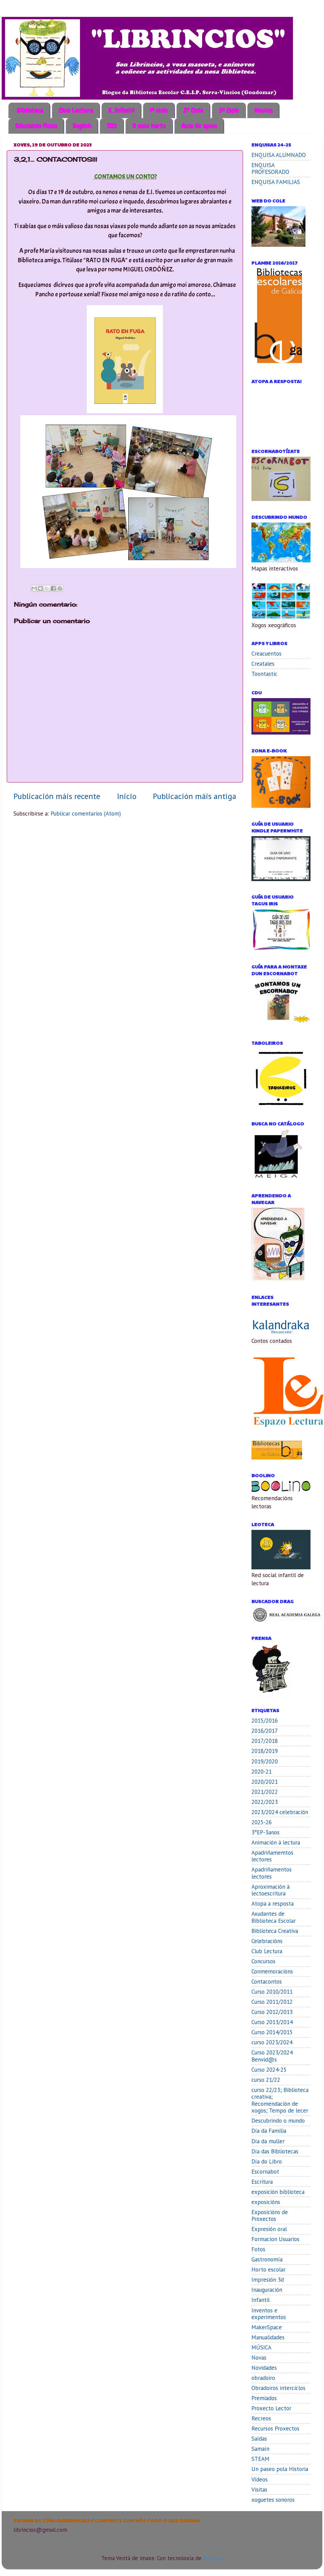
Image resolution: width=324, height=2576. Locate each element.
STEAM (260, 2459)
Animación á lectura (275, 1842)
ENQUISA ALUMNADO (278, 155)
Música (263, 110)
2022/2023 (264, 1802)
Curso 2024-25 (269, 2069)
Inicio (126, 796)
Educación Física (36, 126)
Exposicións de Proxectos (269, 2215)
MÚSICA (261, 2347)
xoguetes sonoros (273, 2499)
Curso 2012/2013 (272, 2012)
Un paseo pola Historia (279, 2469)
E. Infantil (121, 110)
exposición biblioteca (277, 2192)
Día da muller (268, 2141)
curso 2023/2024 (271, 2042)
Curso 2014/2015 (272, 2032)
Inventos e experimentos (268, 2314)
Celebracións (266, 1941)
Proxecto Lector (271, 2408)
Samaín (260, 2448)
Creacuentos (266, 653)
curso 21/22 (265, 2079)
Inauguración (266, 2289)
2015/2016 (264, 1720)
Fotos (258, 2249)
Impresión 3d (267, 2279)
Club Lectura (76, 110)
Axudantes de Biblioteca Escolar (273, 1917)
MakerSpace (266, 2327)
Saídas (259, 2438)
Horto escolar (268, 2269)
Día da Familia (268, 2130)
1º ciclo (159, 110)
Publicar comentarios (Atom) (86, 813)
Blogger (212, 2558)
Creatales (262, 663)
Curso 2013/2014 (272, 2022)
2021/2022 (264, 1792)
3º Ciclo (229, 110)
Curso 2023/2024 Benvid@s (272, 2056)
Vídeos (259, 2479)
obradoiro (263, 2378)
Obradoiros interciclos (278, 2388)
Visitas (259, 2489)
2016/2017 (264, 1730)
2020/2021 (264, 1781)
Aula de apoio (199, 126)
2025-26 (261, 1822)
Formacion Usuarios (275, 2239)
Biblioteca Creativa (274, 1931)
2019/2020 (264, 1761)
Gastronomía (266, 2259)
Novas (258, 2357)
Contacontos (266, 1981)
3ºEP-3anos (265, 1832)
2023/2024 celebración (279, 1812)
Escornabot (265, 2171)
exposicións (265, 2202)
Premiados (264, 2398)
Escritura (262, 2181)
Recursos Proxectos (275, 2428)
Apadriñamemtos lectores (272, 1856)
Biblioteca (30, 110)
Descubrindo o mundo (278, 2120)
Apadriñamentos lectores (271, 1873)
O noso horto (149, 126)
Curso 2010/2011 (272, 1991)
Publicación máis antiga (194, 796)
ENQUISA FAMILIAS (275, 182)
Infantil (260, 2300)
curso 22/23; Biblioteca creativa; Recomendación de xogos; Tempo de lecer (279, 2100)
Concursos (263, 1961)
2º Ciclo (193, 110)
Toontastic (264, 674)
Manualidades (268, 2337)
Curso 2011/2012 (272, 2002)
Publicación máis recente (57, 796)
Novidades (264, 2367)
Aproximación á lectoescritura (270, 1890)
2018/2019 (264, 1751)
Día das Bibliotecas (274, 2151)
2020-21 (261, 1771)
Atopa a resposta (272, 1903)
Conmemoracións (272, 1971)
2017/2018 (264, 1741)
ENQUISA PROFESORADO (270, 168)
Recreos (261, 2418)
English (82, 126)
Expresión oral (269, 2229)
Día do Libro (266, 2161)
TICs (112, 126)
